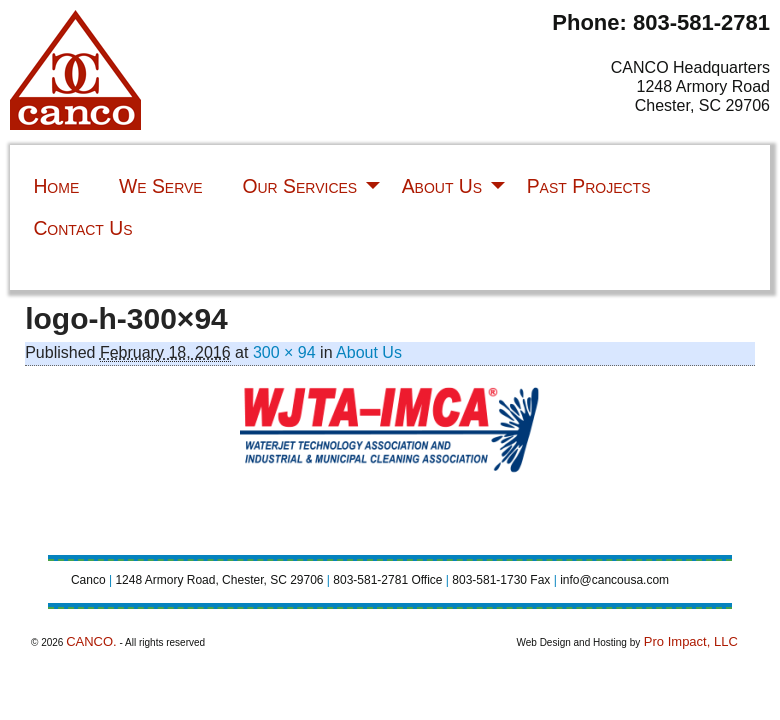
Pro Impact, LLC (689, 641)
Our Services (299, 186)
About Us (442, 186)
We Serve (161, 186)
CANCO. (91, 641)
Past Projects (589, 186)
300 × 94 (284, 352)
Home (56, 186)
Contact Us (82, 228)
